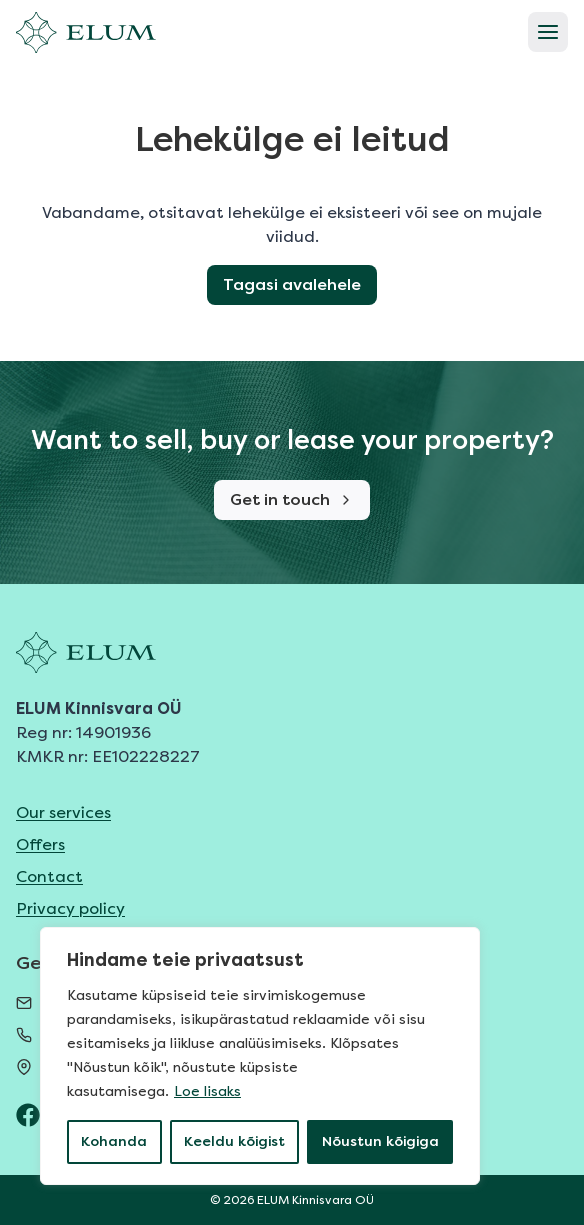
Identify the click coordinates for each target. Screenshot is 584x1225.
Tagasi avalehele (292, 284)
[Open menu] (548, 32)
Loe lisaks (207, 1091)
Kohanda (114, 1141)
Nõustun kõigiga (380, 1141)
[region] (260, 1056)
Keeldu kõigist (234, 1141)
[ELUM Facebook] (28, 1115)
